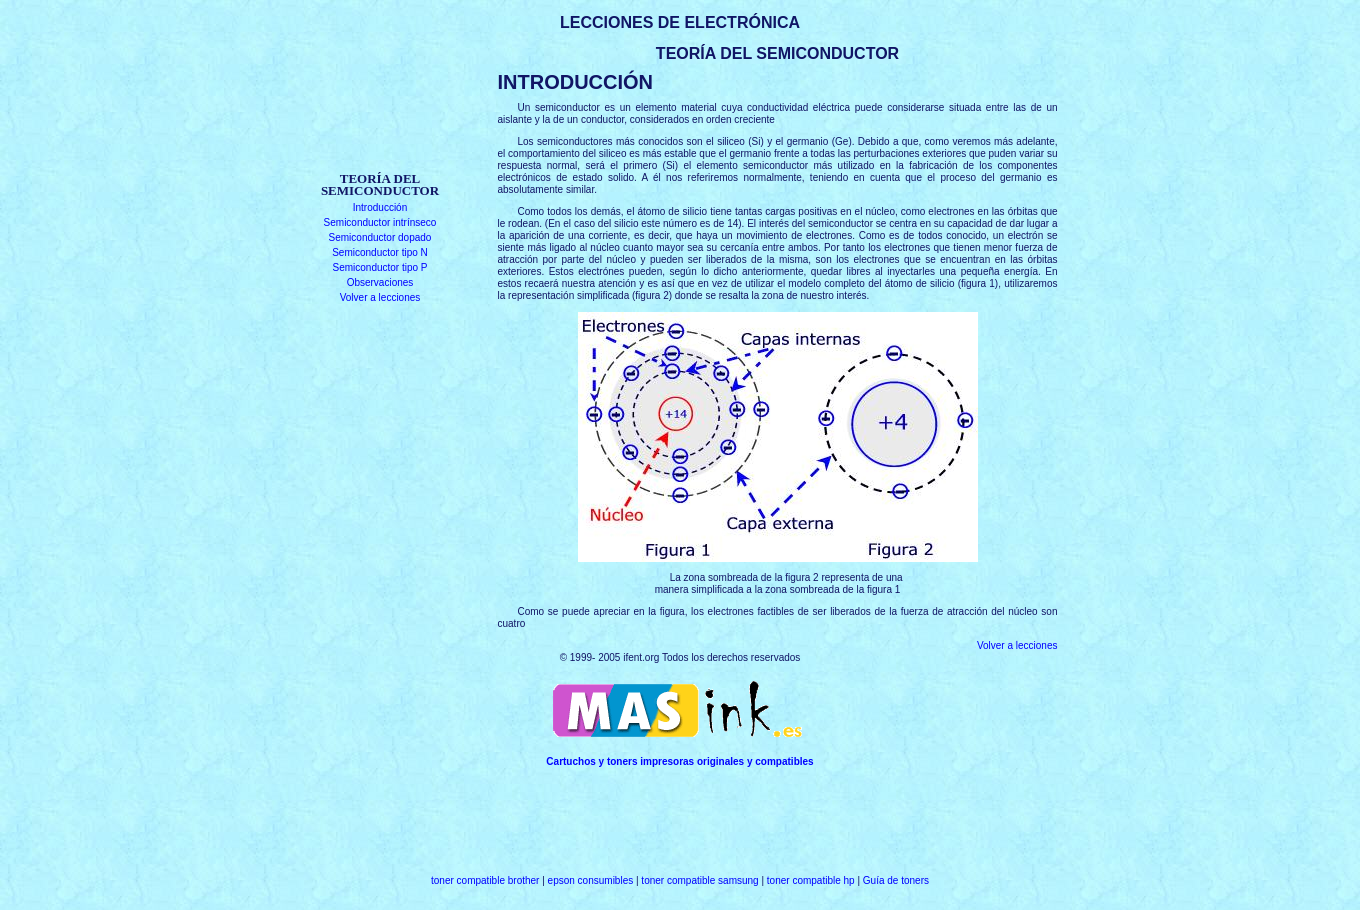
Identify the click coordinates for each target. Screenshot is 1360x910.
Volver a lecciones (380, 297)
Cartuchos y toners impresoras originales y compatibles (679, 761)
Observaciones (380, 282)
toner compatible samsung (699, 880)
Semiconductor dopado (380, 237)
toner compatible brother (485, 880)
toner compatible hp (811, 880)
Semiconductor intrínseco (380, 222)
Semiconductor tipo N (380, 252)
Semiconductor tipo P (379, 267)
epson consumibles (591, 880)
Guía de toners (896, 880)
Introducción (380, 207)
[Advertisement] (380, 107)
